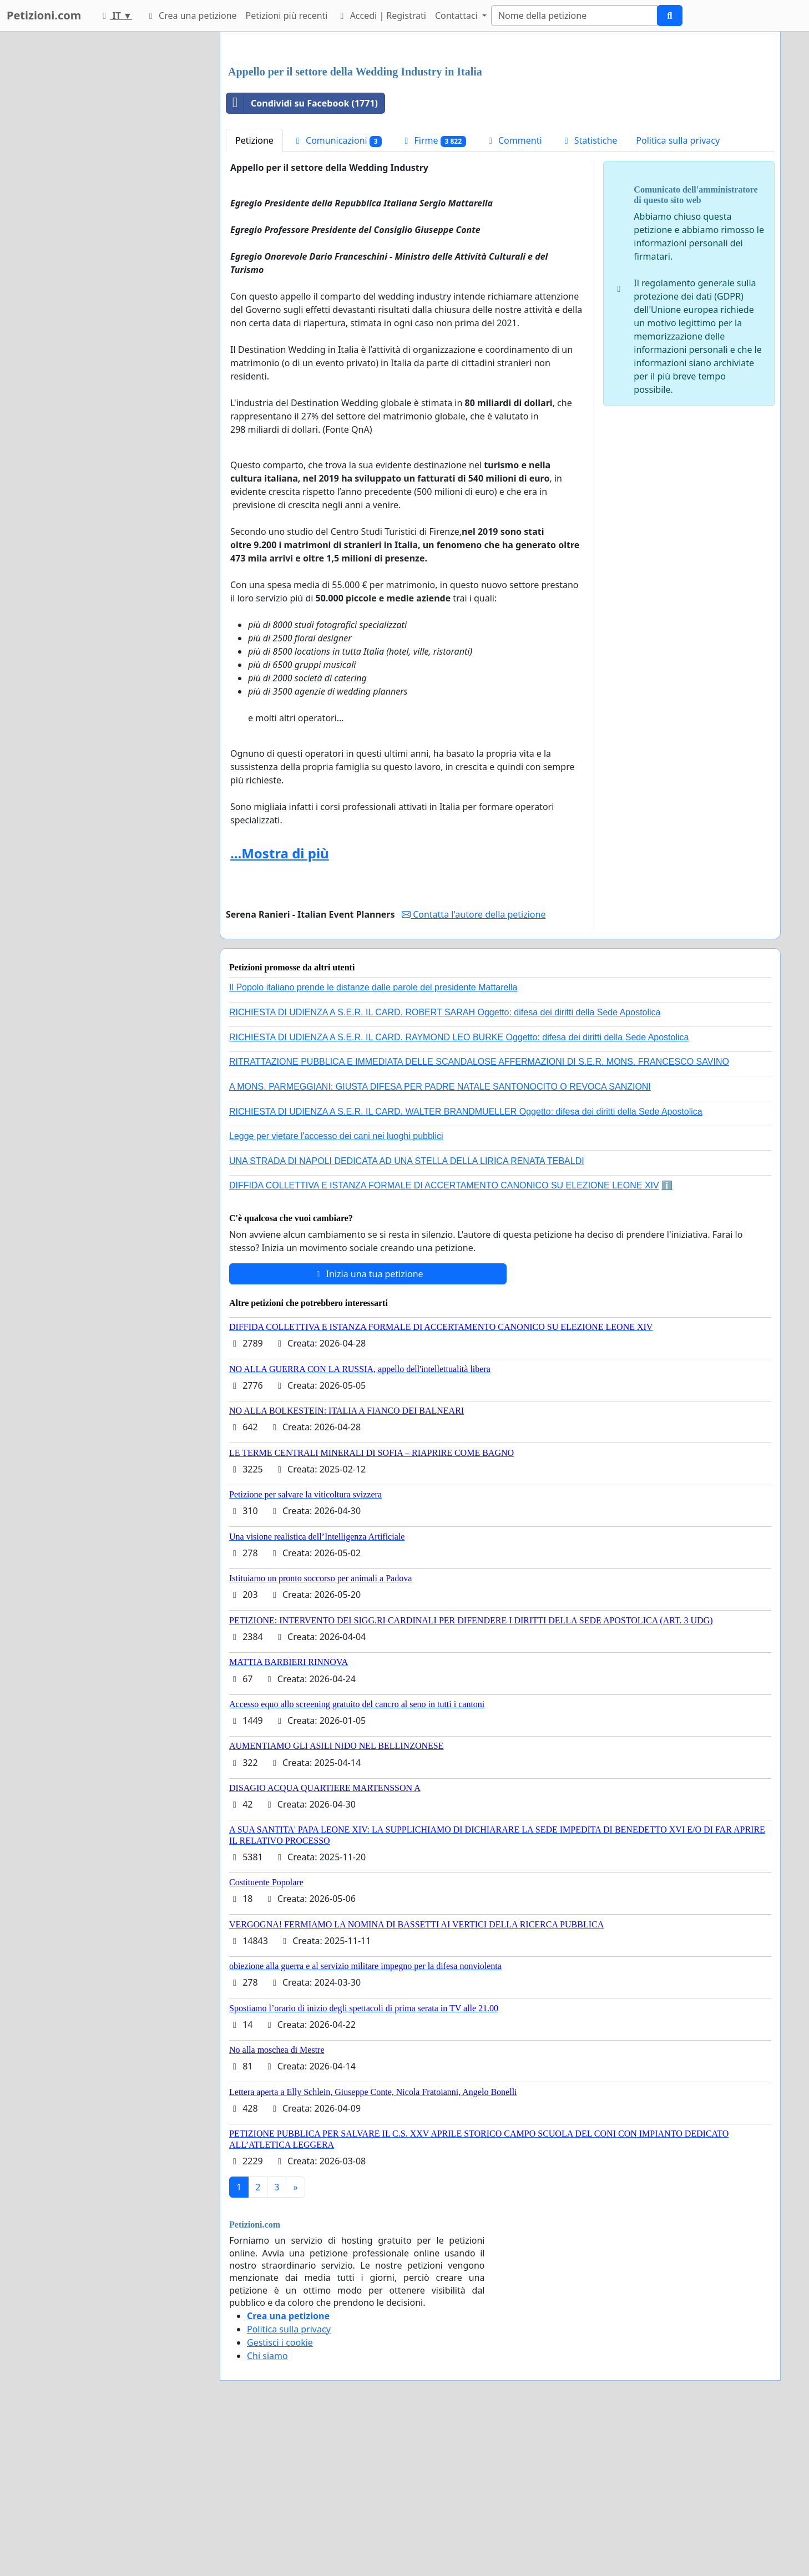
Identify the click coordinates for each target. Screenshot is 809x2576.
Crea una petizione (191, 15)
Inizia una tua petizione (367, 1429)
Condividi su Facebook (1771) (302, 259)
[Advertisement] (500, 127)
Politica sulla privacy (678, 296)
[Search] (574, 15)
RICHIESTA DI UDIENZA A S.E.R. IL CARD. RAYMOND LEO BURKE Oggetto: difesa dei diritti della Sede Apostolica (459, 1192)
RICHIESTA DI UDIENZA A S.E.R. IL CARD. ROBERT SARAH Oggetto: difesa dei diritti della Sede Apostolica (445, 1167)
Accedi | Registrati (381, 15)
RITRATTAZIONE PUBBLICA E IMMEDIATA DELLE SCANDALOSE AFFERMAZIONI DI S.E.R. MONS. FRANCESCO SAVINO (479, 1217)
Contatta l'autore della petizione (473, 1070)
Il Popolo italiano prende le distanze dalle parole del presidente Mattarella (373, 1142)
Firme (433, 296)
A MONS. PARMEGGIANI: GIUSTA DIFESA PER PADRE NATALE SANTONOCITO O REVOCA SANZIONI (440, 1242)
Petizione (254, 296)
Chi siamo (267, 2511)
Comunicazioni (337, 296)
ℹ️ (667, 1340)
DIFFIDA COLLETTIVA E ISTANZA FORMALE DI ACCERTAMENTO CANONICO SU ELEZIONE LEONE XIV (444, 1340)
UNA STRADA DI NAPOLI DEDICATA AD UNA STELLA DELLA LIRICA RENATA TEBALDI (406, 1316)
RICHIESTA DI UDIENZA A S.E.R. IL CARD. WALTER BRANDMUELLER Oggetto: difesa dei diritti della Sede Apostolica (465, 1267)
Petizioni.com (44, 15)
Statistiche (589, 296)
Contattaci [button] (457, 15)
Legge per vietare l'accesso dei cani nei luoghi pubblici (336, 1291)
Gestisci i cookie (280, 2498)
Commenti (513, 296)
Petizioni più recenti (287, 15)
